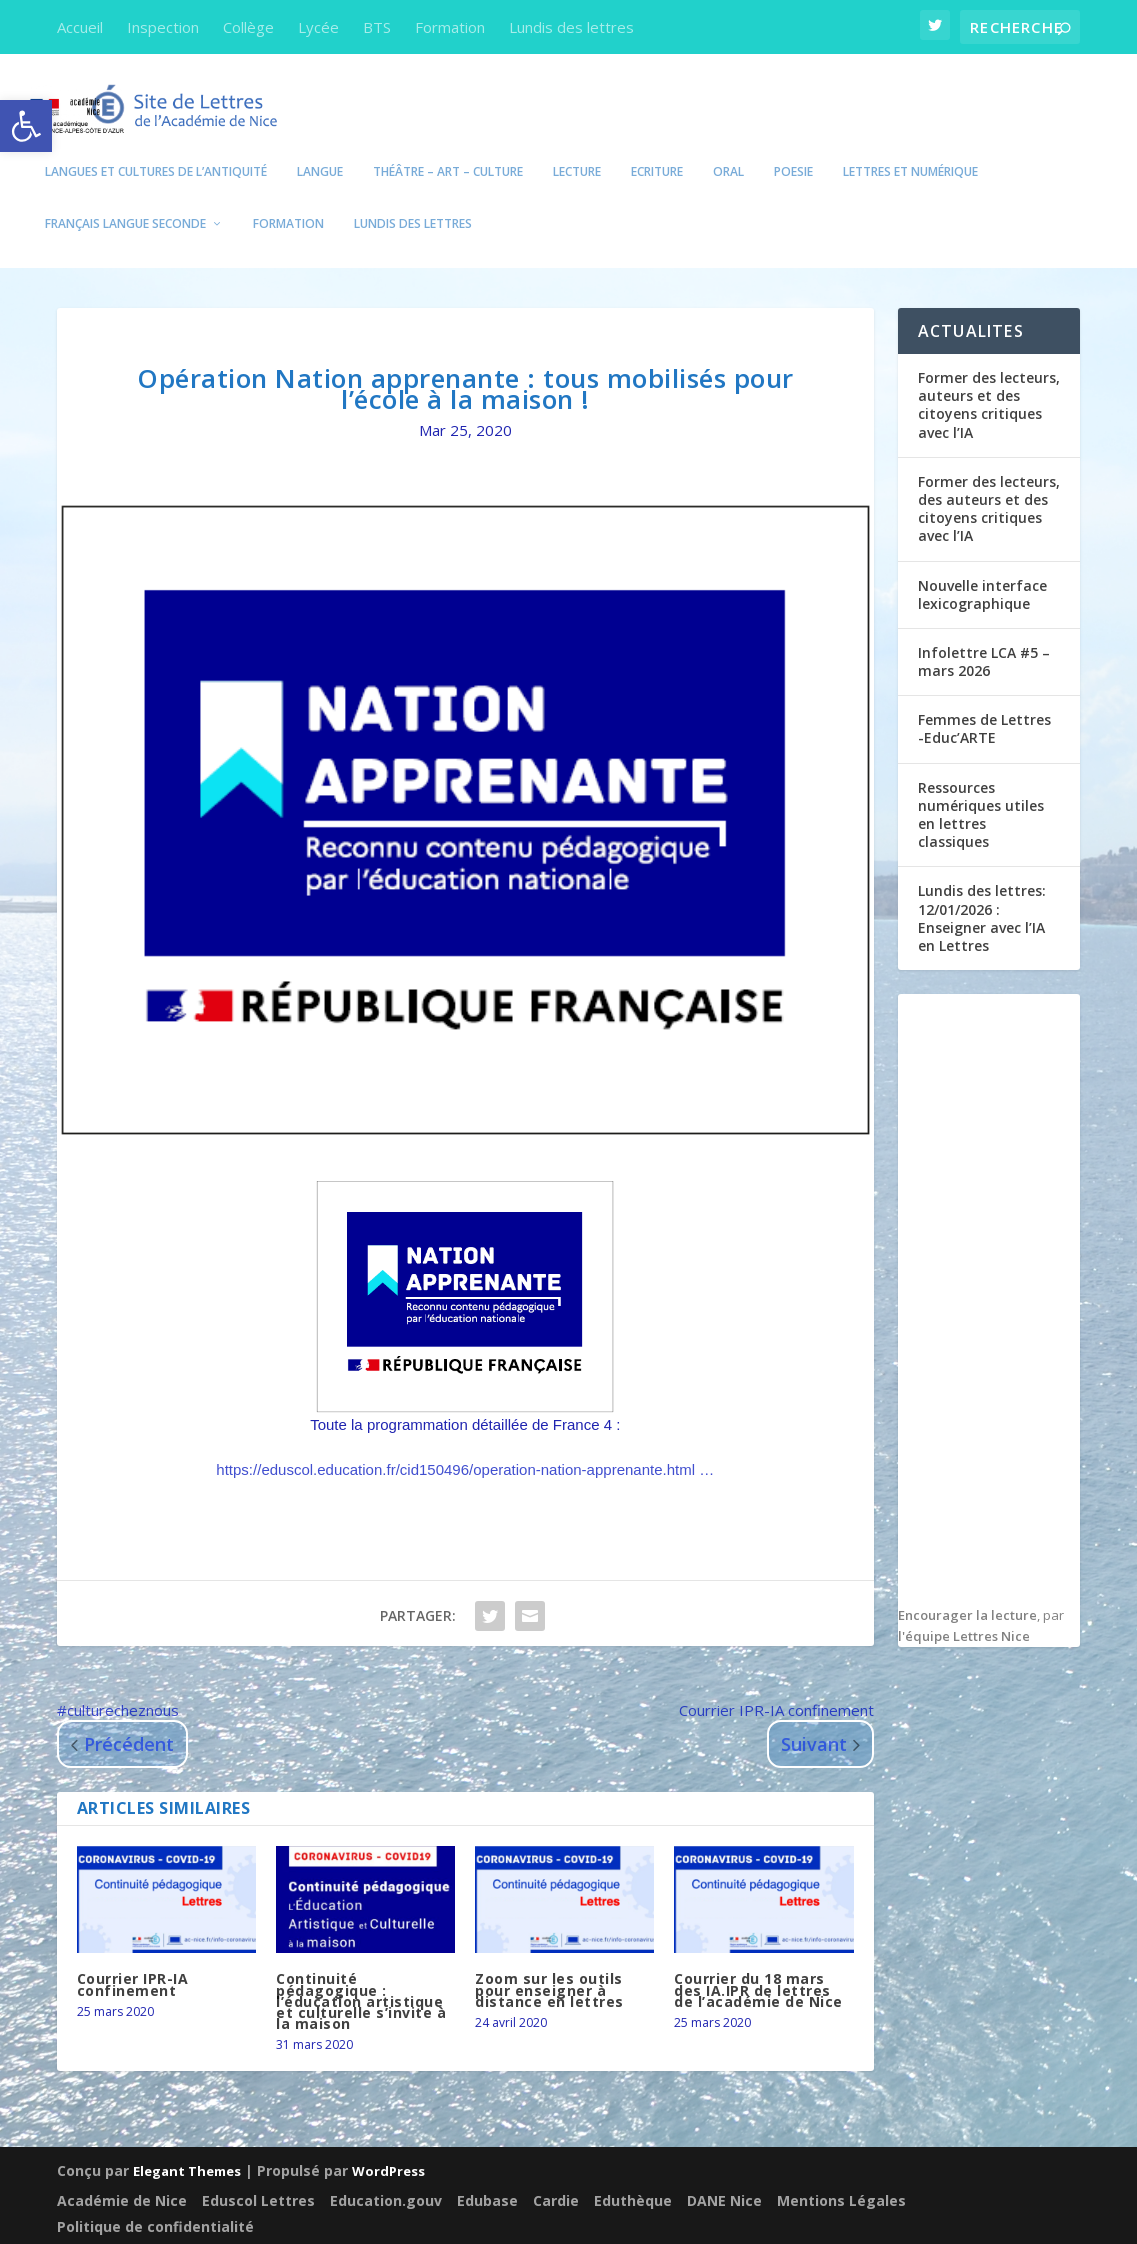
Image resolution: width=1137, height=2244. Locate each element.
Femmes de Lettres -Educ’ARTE (984, 702)
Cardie (556, 2170)
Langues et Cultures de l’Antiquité (156, 146)
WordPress (388, 2144)
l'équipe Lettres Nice (964, 1610)
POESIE (793, 146)
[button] (26, 126)
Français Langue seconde (125, 198)
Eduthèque (633, 2170)
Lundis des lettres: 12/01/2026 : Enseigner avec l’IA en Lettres (982, 892)
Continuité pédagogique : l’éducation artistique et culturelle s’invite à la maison (361, 1975)
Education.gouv (386, 2170)
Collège (248, 27)
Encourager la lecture (967, 1589)
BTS (377, 27)
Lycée (318, 27)
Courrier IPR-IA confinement (133, 1958)
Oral (728, 146)
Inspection (163, 27)
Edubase (487, 2170)
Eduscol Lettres (258, 2170)
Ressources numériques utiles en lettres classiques (981, 789)
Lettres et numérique (910, 146)
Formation (450, 27)
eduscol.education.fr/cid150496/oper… (465, 1443)
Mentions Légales (841, 2170)
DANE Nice (724, 2170)
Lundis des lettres (571, 27)
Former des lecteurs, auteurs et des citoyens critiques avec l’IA (989, 379)
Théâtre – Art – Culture (448, 146)
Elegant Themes (187, 2144)
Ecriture (657, 146)
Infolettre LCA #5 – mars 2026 (984, 635)
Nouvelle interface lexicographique (982, 568)
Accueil (80, 27)
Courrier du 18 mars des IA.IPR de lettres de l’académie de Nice (758, 1963)
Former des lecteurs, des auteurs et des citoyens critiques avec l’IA (989, 483)
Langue (320, 146)
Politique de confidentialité (155, 2196)
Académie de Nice (122, 2170)
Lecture (577, 146)
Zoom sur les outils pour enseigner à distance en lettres (549, 1963)
